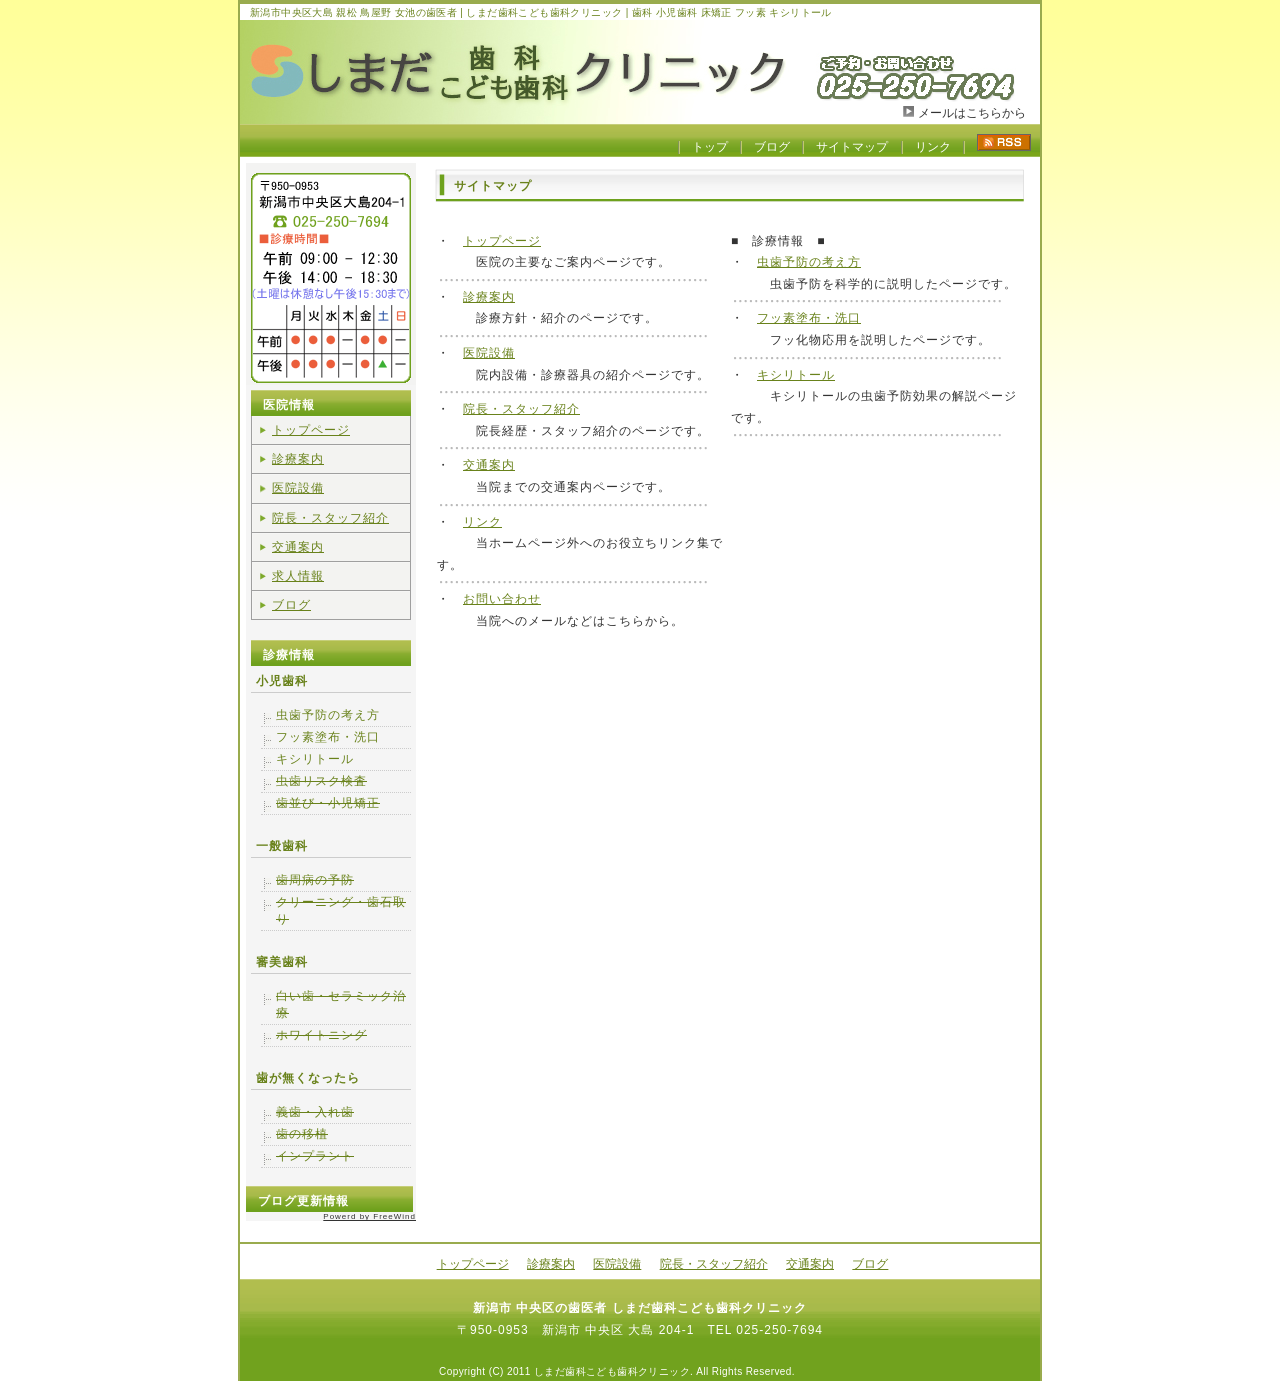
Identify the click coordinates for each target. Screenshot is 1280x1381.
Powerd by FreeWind (369, 1216)
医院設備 (489, 353)
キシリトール (796, 375)
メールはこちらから (972, 113)
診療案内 (489, 297)
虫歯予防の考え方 (809, 262)
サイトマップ (852, 147)
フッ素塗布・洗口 (809, 318)
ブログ (772, 147)
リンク (933, 147)
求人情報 (298, 576)
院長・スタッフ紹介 (521, 409)
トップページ (502, 241)
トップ (710, 147)
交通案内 (489, 465)
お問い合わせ (502, 599)
